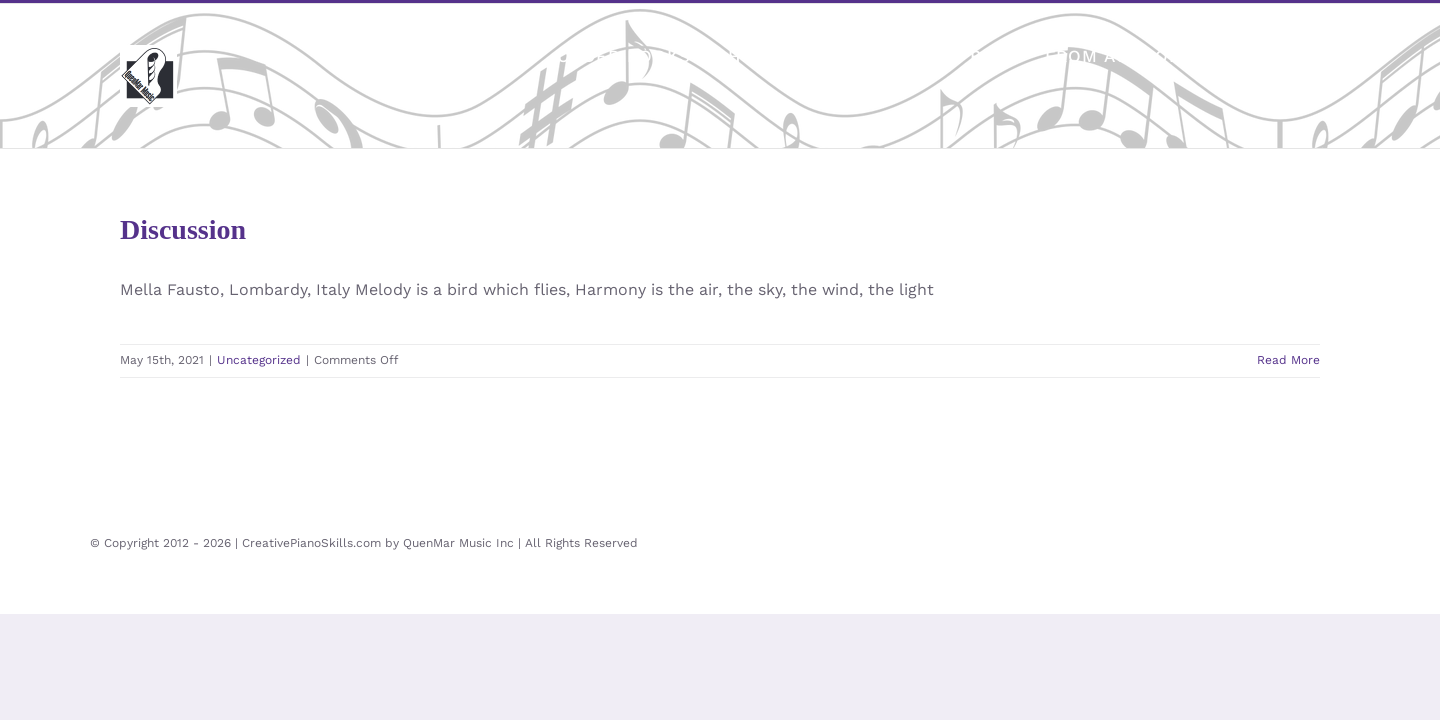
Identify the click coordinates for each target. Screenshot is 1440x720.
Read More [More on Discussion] (1288, 360)
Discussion (183, 229)
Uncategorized (259, 360)
